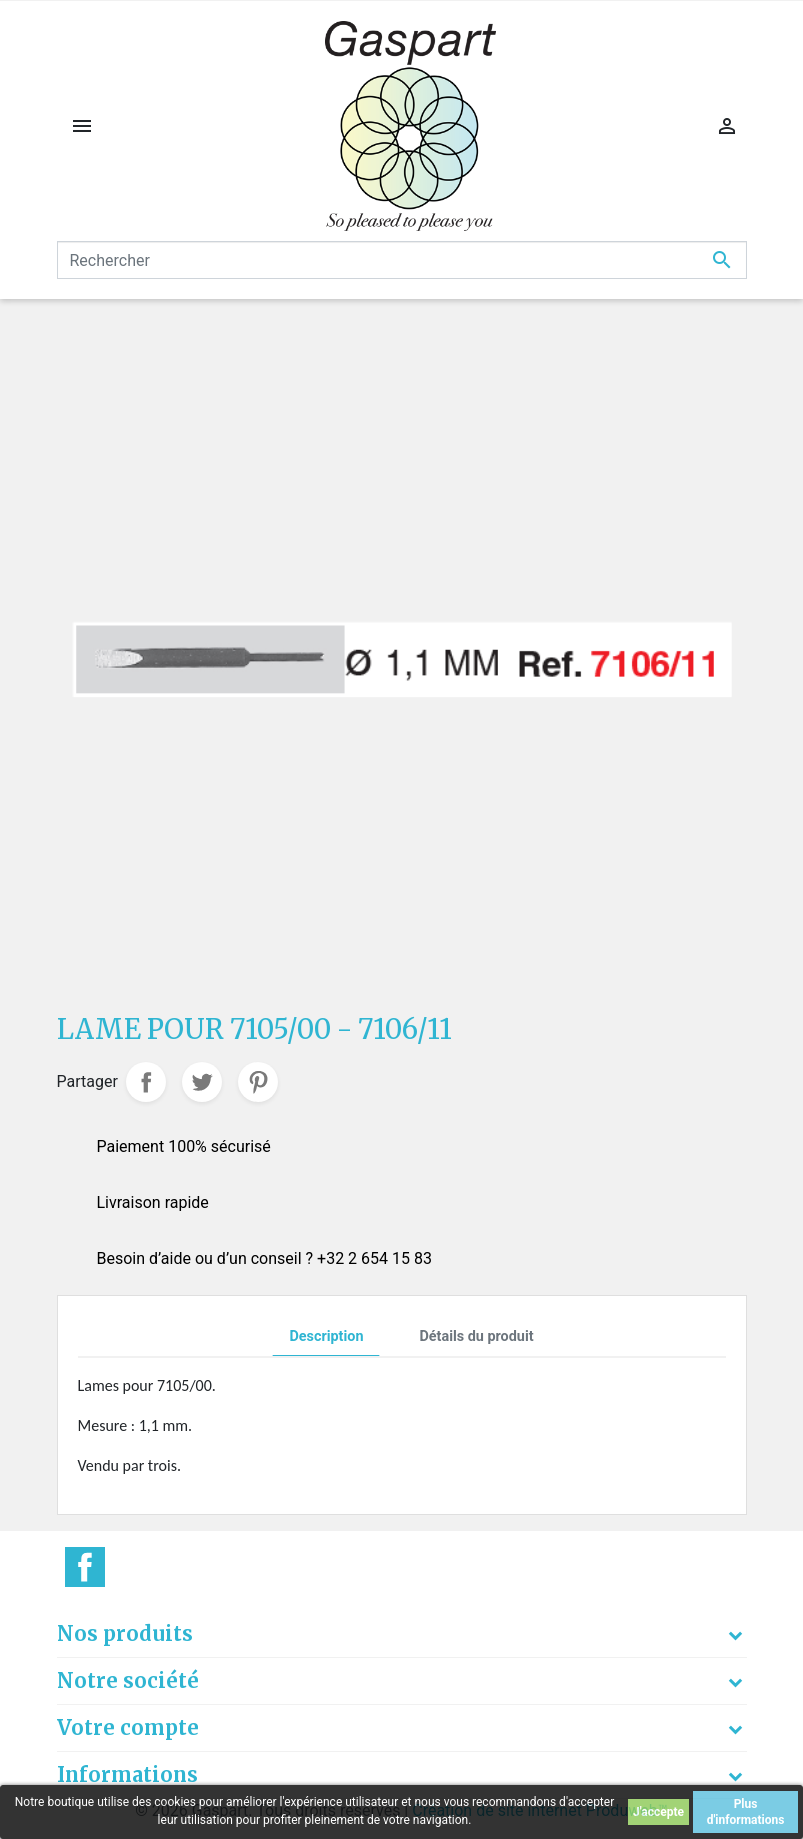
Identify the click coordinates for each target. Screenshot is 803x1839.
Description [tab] (326, 1336)
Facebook (85, 1567)
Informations (127, 1774)
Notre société (128, 1680)
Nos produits (125, 1633)
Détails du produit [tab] (476, 1336)
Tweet (202, 1082)
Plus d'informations (746, 1812)
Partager (146, 1082)
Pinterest (258, 1082)
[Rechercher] (402, 260)
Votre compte (128, 1727)
